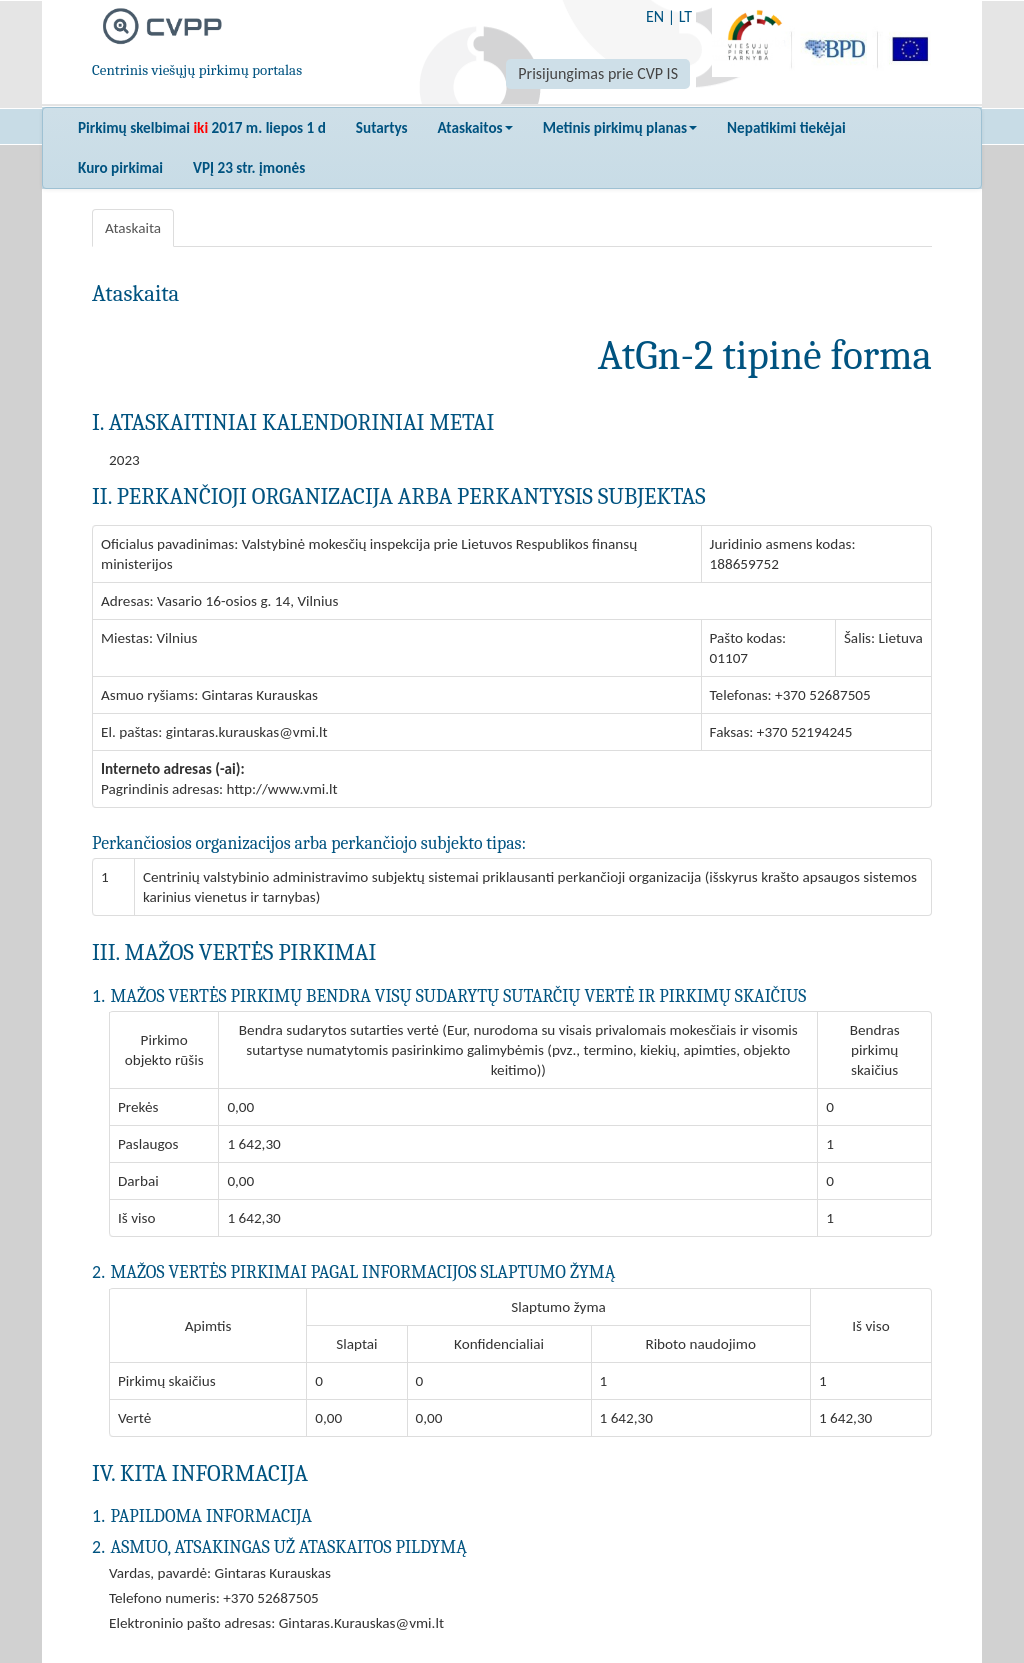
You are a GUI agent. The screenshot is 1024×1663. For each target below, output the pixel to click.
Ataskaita (133, 228)
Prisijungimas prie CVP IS (598, 73)
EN (655, 16)
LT (685, 16)
